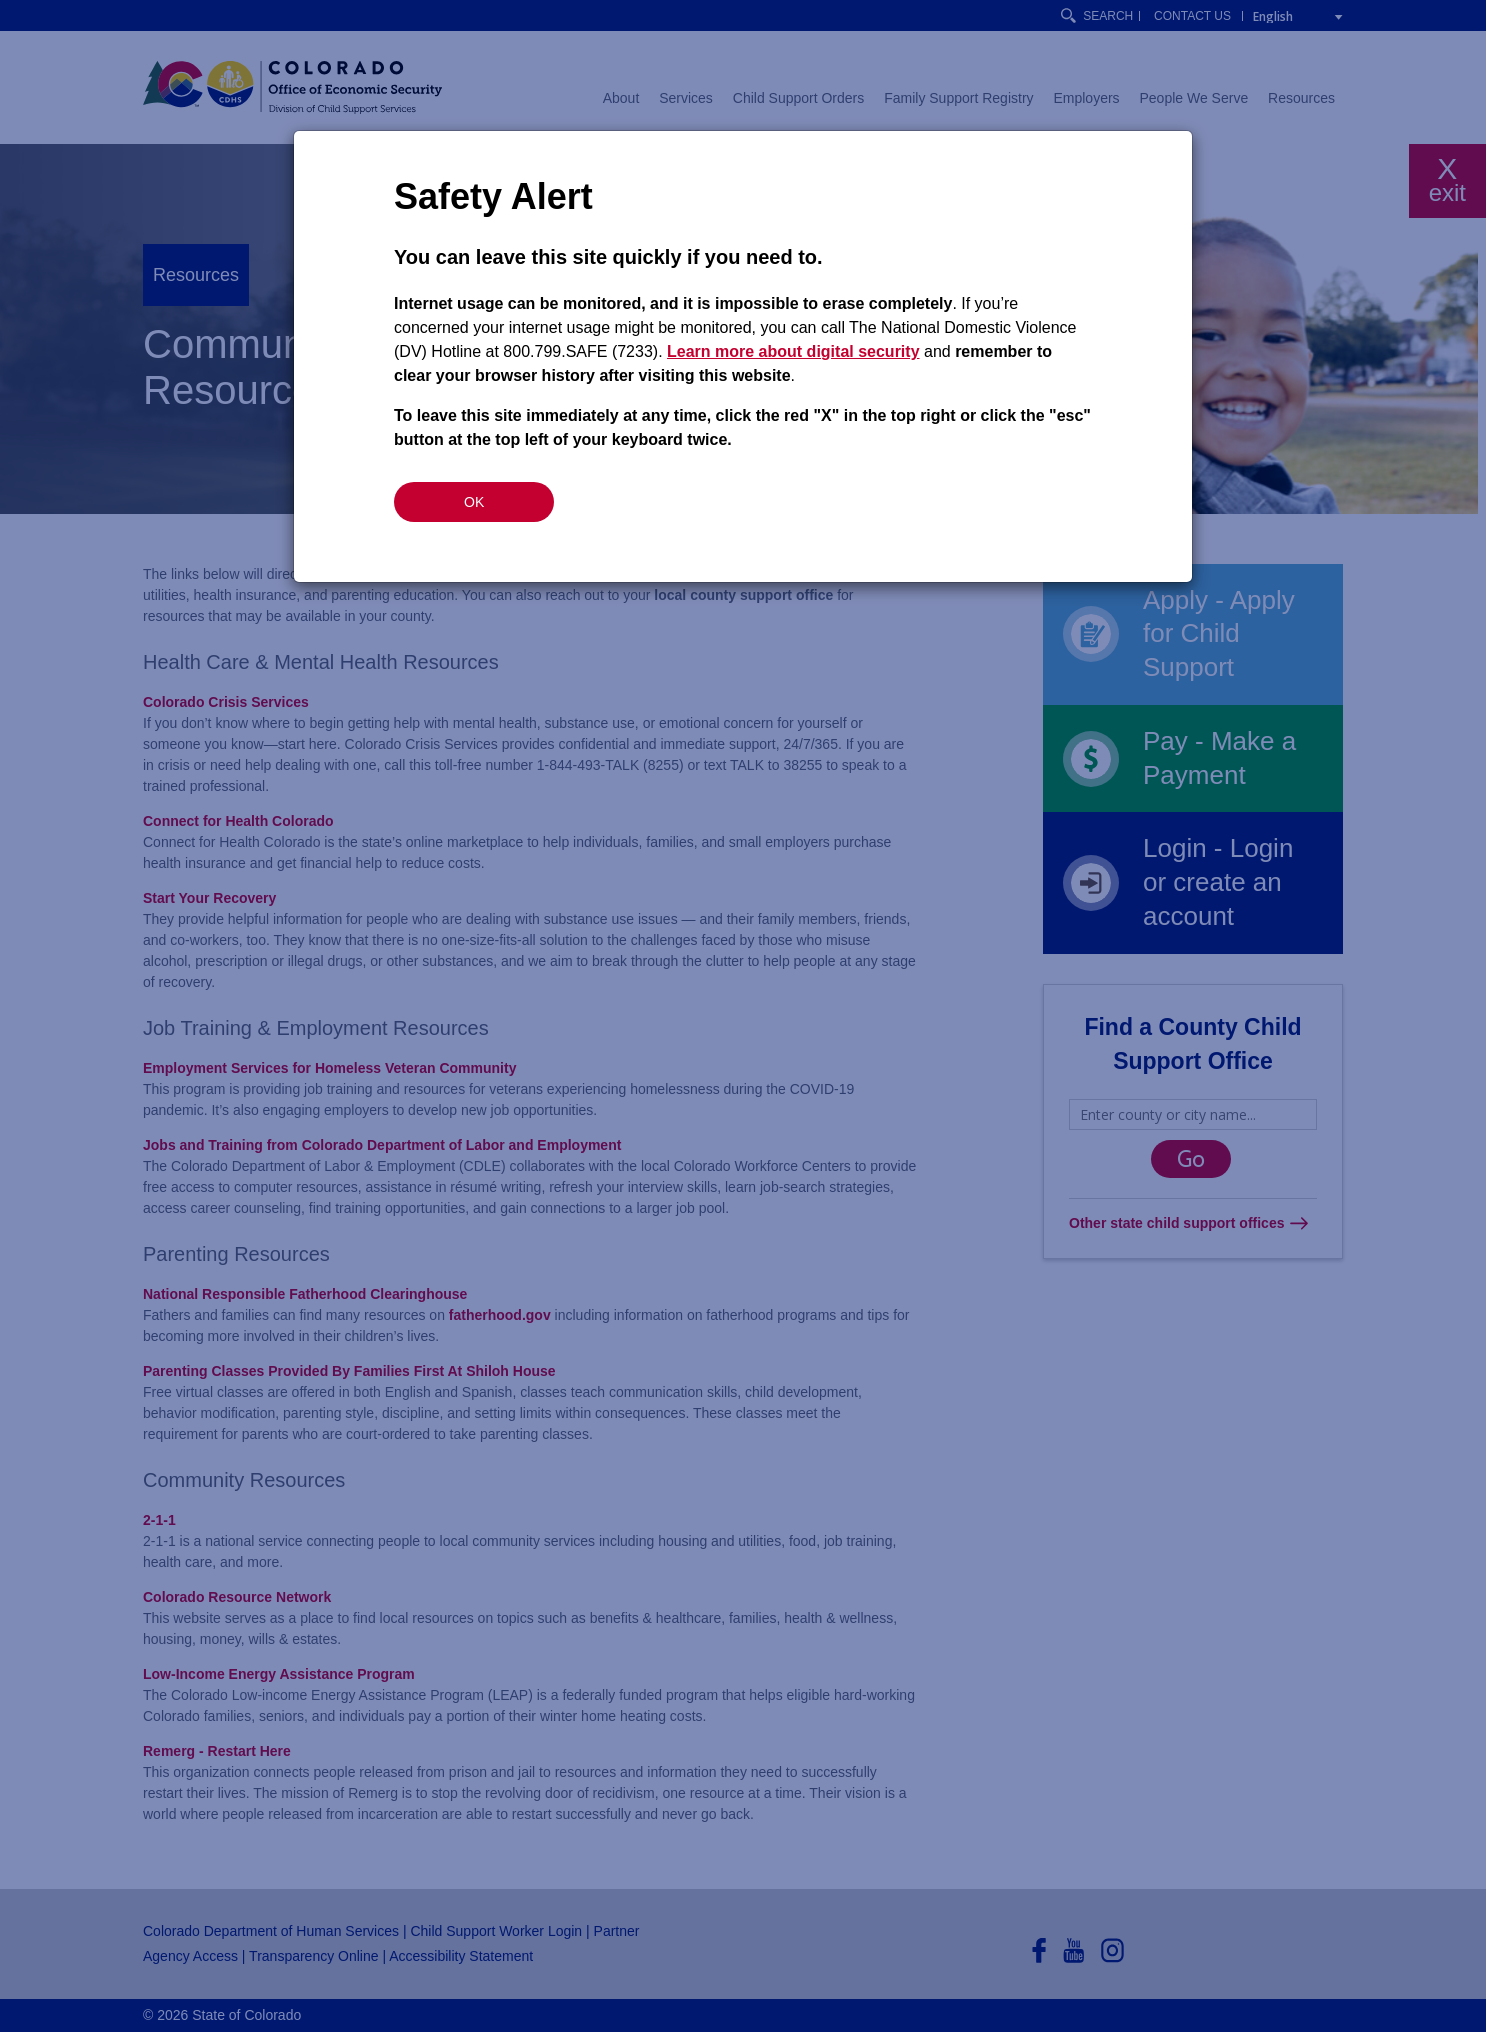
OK (474, 502)
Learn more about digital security (793, 351)
